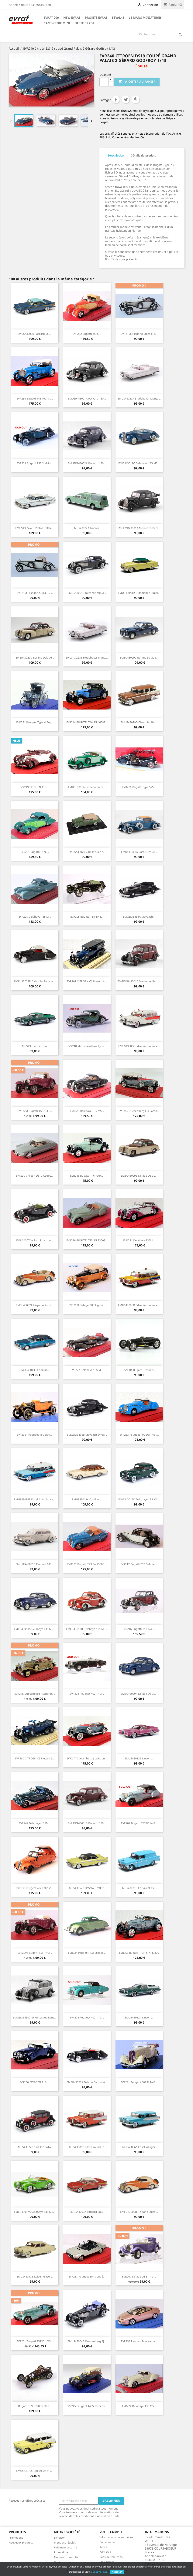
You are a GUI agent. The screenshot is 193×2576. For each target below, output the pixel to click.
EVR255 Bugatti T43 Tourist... (35, 398)
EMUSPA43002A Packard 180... (87, 463)
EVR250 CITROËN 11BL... (34, 2082)
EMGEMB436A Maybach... (139, 916)
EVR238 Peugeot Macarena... (139, 2341)
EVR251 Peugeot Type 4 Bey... (34, 722)
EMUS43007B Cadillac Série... (86, 852)
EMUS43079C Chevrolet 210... (34, 2471)
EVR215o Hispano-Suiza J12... (139, 333)
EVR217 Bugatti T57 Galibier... (139, 1564)
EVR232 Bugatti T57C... (87, 333)
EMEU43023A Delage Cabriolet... (87, 2082)
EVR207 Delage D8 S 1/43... (139, 2276)
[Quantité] (104, 82)
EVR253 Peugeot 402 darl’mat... (139, 1434)
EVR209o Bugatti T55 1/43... (34, 1952)
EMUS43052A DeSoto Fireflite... (34, 528)
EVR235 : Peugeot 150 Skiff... (35, 1434)
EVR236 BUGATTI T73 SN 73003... (87, 1240)
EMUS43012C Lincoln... (34, 1046)
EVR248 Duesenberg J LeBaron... (34, 1693)
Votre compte (110, 2532)
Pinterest (135, 99)
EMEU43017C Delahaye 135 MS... (139, 463)
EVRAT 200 (51, 17)
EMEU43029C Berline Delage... (139, 657)
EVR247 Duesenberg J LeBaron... (87, 1758)
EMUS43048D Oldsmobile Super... (139, 593)
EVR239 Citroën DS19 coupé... (34, 1175)
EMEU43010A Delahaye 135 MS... (34, 1629)
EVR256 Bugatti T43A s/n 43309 (139, 1952)
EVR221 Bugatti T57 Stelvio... (35, 463)
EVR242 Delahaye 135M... (35, 1823)
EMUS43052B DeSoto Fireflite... (86, 1888)
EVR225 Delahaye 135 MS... (87, 1111)
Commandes (107, 2542)
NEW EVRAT (71, 17)
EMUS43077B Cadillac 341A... (34, 2147)
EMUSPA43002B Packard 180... (35, 1564)
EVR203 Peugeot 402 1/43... (87, 1693)
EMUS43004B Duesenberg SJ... (87, 593)
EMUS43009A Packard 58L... (87, 2212)
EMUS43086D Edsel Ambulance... (139, 1305)
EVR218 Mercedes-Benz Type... (86, 1046)
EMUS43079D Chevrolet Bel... (139, 722)
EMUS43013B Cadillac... (35, 1370)
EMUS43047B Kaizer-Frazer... (35, 2276)
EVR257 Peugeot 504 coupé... (86, 2276)
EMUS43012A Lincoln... (139, 2017)
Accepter (117, 2571)
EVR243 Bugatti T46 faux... (87, 1175)
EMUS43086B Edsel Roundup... (86, 2147)
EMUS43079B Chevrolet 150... (139, 1888)
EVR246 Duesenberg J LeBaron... (139, 1111)
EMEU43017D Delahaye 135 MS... (139, 1499)
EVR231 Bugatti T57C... (34, 852)
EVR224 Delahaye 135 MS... (139, 2406)
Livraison (59, 2537)
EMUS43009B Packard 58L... (34, 333)
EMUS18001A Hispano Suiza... (87, 787)
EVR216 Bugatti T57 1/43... (139, 1629)
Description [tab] (116, 155)
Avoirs (103, 2547)
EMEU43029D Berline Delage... (35, 657)
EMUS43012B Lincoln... (139, 1758)
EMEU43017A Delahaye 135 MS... (34, 2212)
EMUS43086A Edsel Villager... (139, 2147)
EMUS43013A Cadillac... (87, 1499)
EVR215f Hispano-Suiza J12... (35, 593)
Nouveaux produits (21, 2542)
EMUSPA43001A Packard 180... (87, 398)
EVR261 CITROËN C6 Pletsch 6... (87, 981)
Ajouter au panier (137, 81)
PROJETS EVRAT (96, 17)
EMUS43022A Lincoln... (87, 528)
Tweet (125, 99)
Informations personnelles (116, 2537)
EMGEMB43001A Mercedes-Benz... (139, 528)
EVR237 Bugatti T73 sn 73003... (86, 1564)
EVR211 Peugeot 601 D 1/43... (139, 2082)
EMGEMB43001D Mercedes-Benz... (35, 2017)
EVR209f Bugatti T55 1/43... (35, 1111)
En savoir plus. (100, 2571)
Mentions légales (65, 2542)
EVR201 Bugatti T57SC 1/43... (35, 2341)
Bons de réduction (111, 2557)
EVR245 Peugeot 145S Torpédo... (87, 2406)
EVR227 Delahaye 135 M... (87, 1370)
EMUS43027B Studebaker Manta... (87, 657)
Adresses (105, 2552)
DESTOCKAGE (85, 23)
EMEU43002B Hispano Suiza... (139, 2212)
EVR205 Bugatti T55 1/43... (86, 916)
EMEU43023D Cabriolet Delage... (34, 981)
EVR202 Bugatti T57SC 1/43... (139, 1823)
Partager (116, 99)
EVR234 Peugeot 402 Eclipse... (87, 1952)
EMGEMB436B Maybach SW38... (87, 1434)
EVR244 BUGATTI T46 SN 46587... (87, 722)
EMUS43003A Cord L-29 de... (139, 852)
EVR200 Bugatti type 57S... (139, 787)
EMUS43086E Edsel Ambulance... (34, 1499)
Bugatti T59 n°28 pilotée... (34, 2406)
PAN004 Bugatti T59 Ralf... (139, 1370)
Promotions (16, 2537)
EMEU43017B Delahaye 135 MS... (87, 1629)
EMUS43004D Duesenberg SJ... (87, 2341)
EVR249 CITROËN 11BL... (34, 787)
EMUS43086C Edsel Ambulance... (139, 1046)
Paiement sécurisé (65, 2547)
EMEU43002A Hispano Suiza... (34, 1305)
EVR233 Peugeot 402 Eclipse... (34, 1888)
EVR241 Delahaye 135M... (139, 1240)
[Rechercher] (160, 34)
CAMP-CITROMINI (57, 23)
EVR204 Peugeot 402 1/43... (87, 2017)
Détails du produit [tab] (143, 155)
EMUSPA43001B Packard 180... (87, 1823)
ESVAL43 (118, 17)
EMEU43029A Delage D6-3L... (139, 1693)
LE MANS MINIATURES (145, 17)
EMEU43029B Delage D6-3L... (139, 1175)
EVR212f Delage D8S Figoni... (87, 1305)
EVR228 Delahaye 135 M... (35, 916)
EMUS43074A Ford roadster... (34, 1240)
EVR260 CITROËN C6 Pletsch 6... (35, 1758)
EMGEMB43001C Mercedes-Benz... (139, 981)
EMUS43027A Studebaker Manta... (139, 398)
